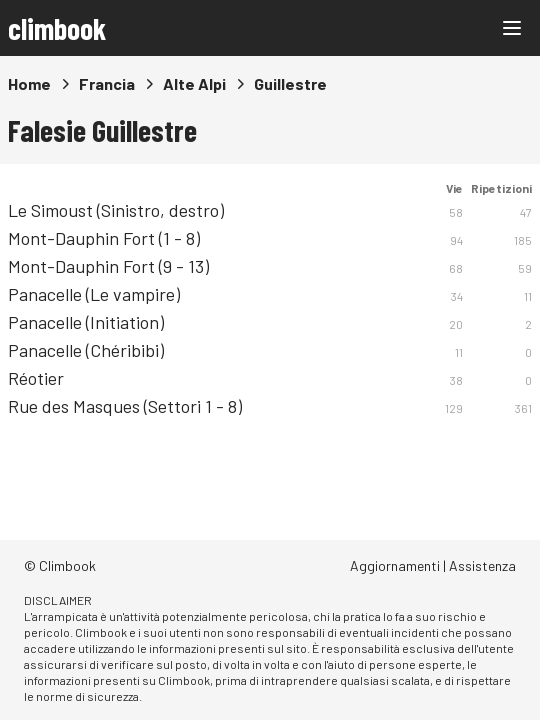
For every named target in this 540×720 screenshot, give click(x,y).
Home (29, 83)
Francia (107, 83)
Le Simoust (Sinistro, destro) (116, 210)
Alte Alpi (194, 83)
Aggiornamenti (395, 565)
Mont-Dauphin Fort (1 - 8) (104, 238)
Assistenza (482, 565)
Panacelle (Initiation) (86, 322)
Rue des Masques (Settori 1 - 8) (125, 406)
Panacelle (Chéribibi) (86, 350)
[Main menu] (512, 28)
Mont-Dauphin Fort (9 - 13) (108, 266)
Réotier (36, 378)
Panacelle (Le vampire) (94, 294)
